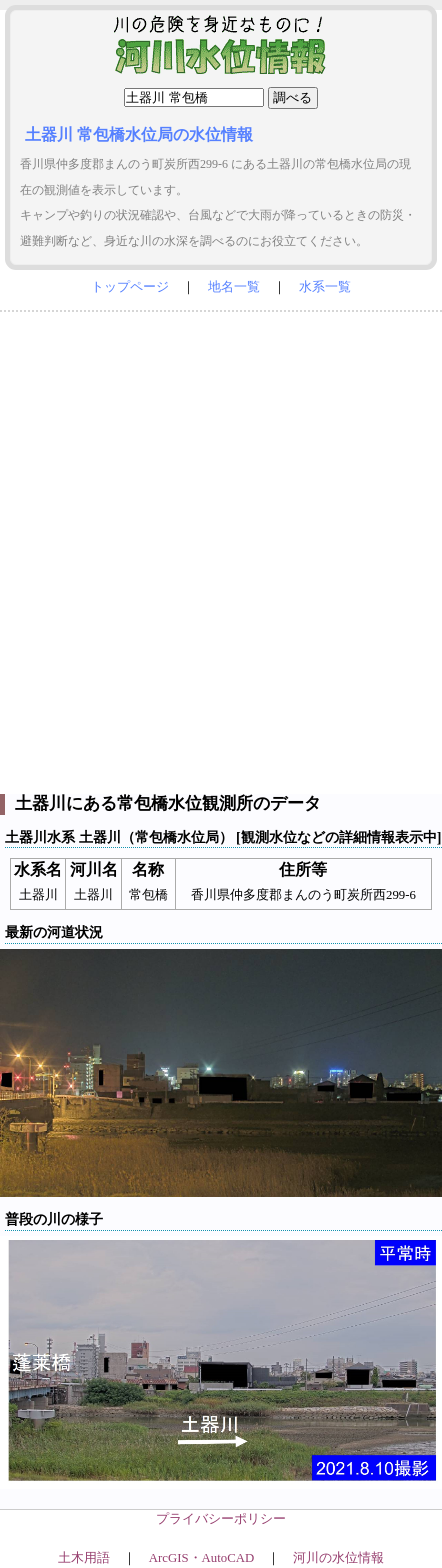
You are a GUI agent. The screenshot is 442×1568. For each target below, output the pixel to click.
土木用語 (84, 1558)
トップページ (130, 287)
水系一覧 (325, 287)
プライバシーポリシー (221, 1519)
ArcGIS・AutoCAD (201, 1558)
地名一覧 (234, 287)
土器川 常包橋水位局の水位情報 (139, 134)
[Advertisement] (221, 548)
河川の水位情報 (338, 1558)
